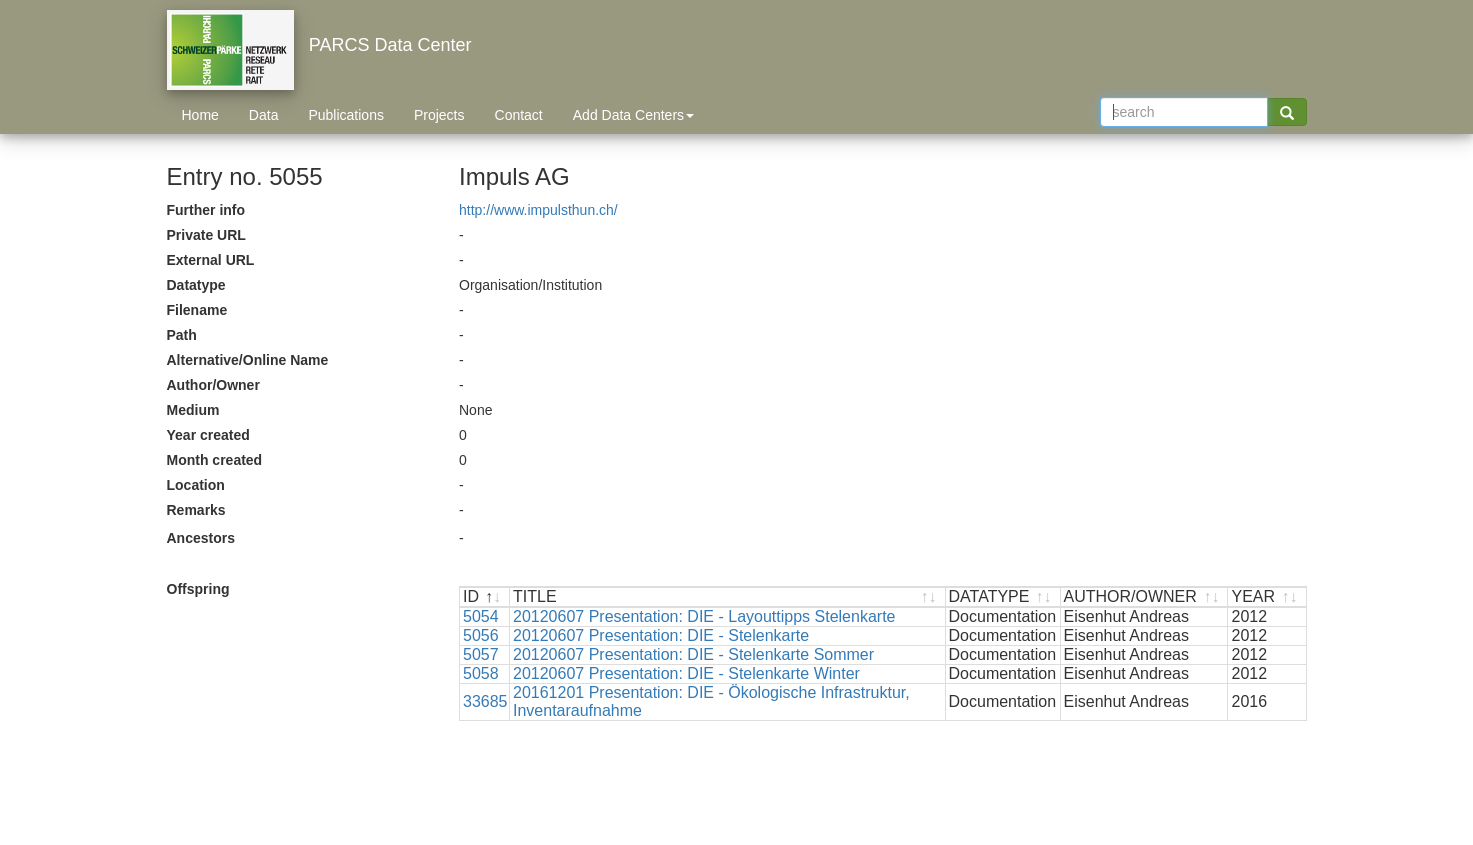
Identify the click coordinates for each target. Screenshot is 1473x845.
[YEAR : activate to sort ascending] (1266, 597)
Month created (215, 460)
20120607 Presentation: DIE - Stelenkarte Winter (686, 673)
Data (264, 115)
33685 (485, 701)
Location (196, 485)
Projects (439, 115)
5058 (481, 673)
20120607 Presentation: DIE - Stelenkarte (661, 635)
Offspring (198, 589)
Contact (519, 115)
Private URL (206, 235)
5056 (481, 635)
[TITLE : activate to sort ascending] (728, 597)
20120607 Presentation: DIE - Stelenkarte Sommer (693, 654)
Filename (197, 310)
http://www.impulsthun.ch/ (538, 210)
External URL (211, 260)
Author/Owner (213, 385)
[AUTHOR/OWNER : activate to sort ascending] (1145, 597)
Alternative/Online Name (248, 360)
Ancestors (201, 538)
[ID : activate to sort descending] (485, 597)
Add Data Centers (633, 115)
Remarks (196, 510)
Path (182, 335)
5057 (481, 654)
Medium (193, 410)
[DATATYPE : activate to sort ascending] (1003, 597)
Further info (206, 210)
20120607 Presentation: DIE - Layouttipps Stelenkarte (704, 616)
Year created (208, 435)
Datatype (196, 285)
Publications (346, 115)
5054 (481, 616)
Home (200, 115)
